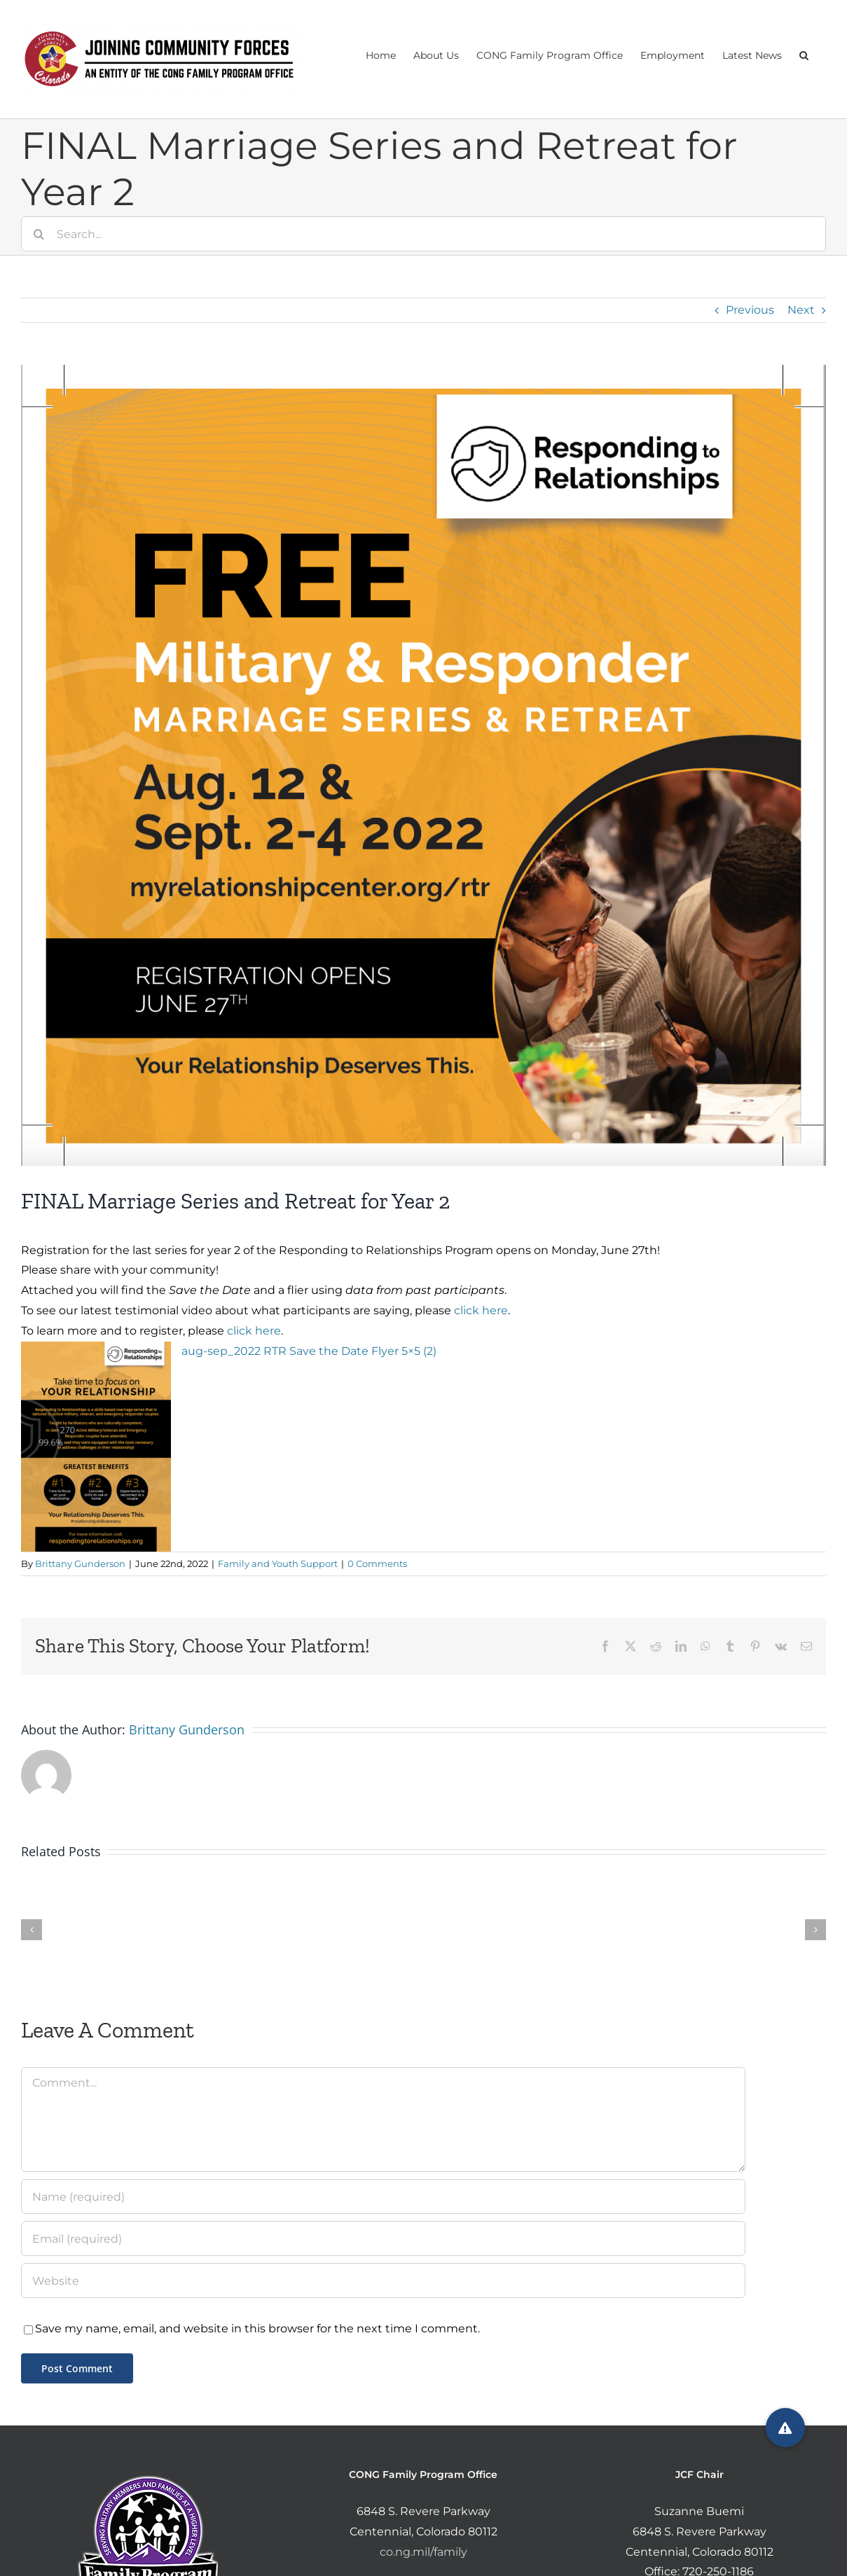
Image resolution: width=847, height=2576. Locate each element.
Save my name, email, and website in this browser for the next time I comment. (257, 2328)
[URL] (383, 2280)
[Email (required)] (383, 2238)
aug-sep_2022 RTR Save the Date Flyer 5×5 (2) (308, 1351)
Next (801, 309)
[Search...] (423, 233)
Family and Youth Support (278, 1563)
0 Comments (377, 1563)
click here (481, 1310)
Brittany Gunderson (80, 1563)
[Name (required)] (383, 2196)
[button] (803, 54)
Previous (750, 309)
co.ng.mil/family (423, 2551)
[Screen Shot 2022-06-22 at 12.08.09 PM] (423, 765)
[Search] (38, 233)
